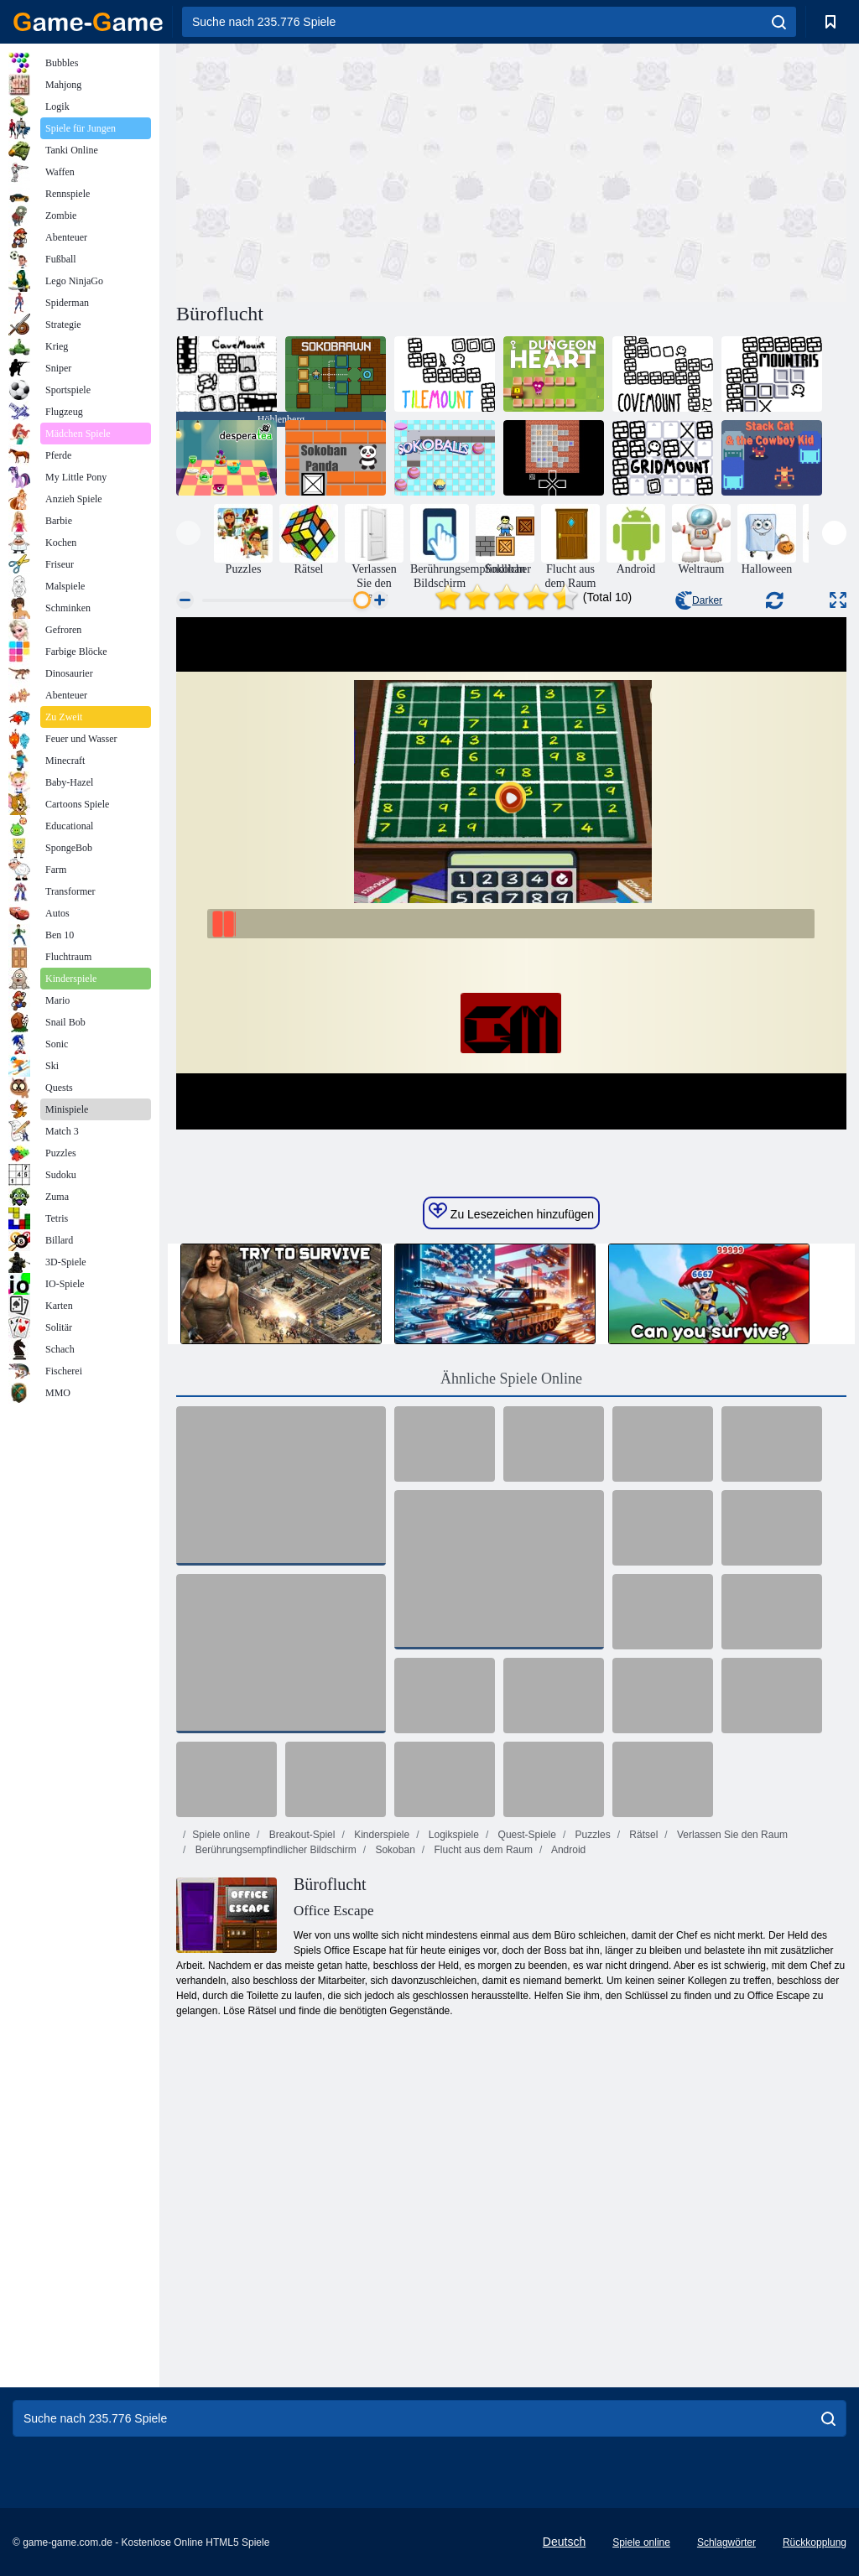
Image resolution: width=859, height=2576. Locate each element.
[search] (779, 22)
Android (567, 1850)
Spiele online (221, 1835)
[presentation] (188, 533)
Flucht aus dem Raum (482, 1850)
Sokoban (393, 1850)
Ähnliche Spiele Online (511, 1378)
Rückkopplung (814, 2542)
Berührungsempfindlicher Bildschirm (274, 1850)
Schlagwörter (726, 2542)
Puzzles (591, 1835)
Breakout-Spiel (300, 1835)
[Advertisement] (344, 170)
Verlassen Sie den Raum (731, 1835)
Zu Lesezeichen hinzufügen (511, 1211)
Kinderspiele (380, 1835)
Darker (698, 600)
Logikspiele (452, 1835)
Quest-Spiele (525, 1835)
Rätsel (642, 1835)
